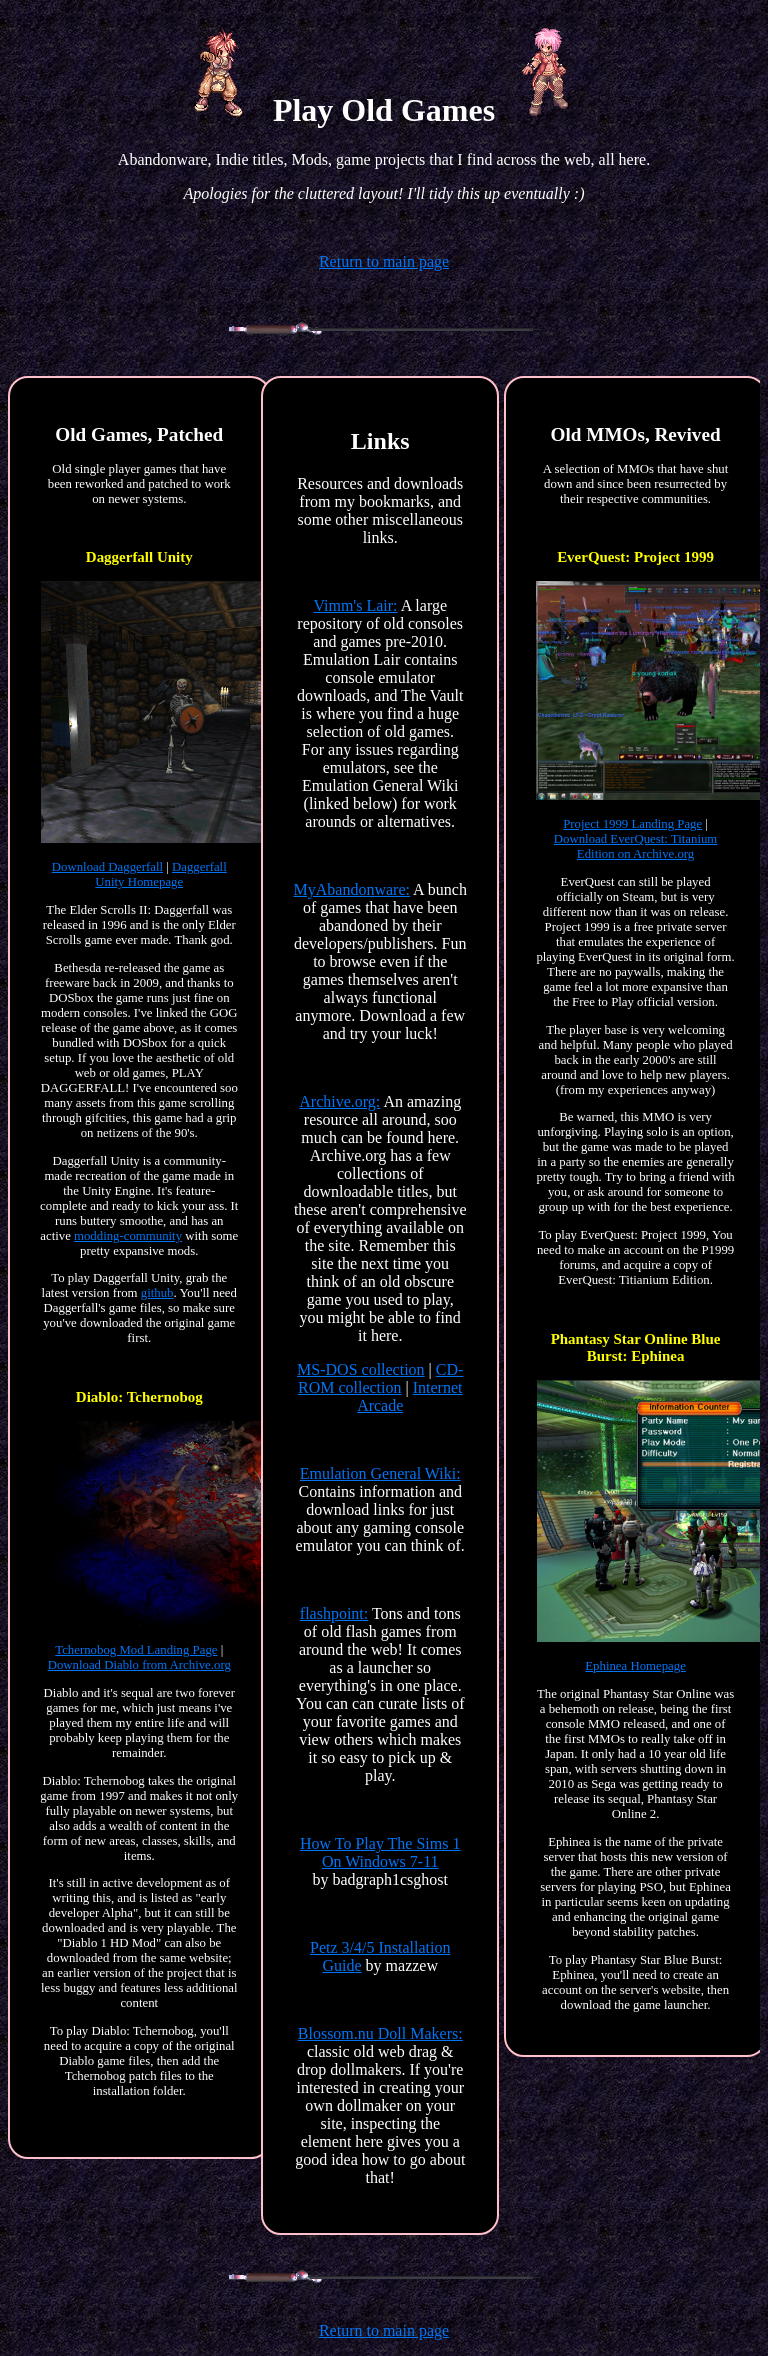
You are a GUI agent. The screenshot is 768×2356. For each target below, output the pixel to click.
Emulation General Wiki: (380, 1473)
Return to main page (384, 261)
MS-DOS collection (361, 1369)
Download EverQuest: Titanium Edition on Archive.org (636, 846)
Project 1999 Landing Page (632, 824)
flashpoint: (334, 1613)
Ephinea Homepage (635, 1666)
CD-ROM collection (380, 1378)
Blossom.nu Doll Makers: (380, 2033)
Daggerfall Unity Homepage (160, 874)
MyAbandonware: (352, 889)
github (157, 1293)
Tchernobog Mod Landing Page (136, 1650)
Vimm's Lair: (355, 605)
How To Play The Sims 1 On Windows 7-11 (380, 1852)
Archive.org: (339, 1101)
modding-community (128, 1236)
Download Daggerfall (107, 867)
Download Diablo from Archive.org (139, 1665)
